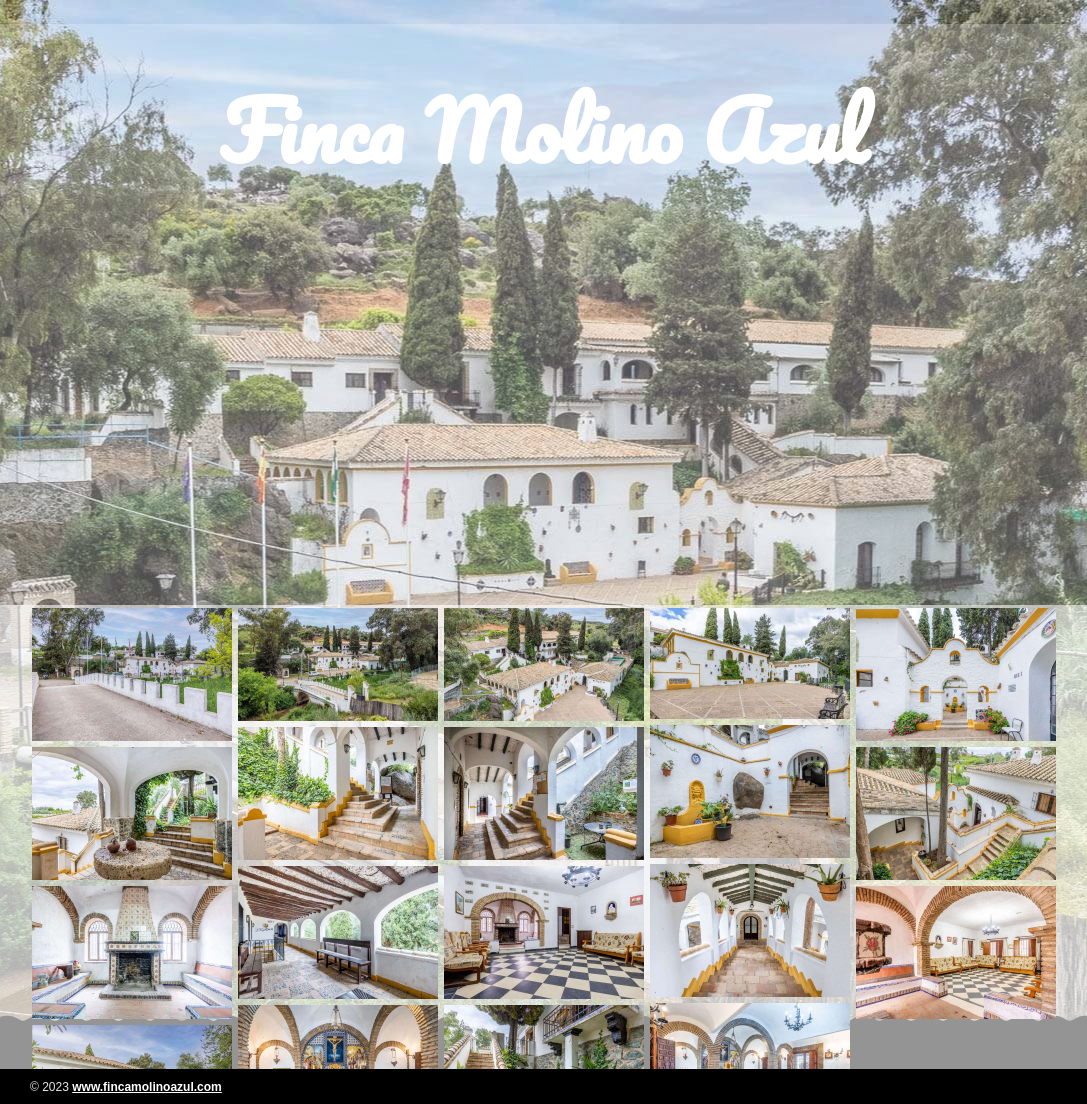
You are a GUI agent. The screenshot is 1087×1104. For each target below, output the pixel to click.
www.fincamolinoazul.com (147, 1087)
